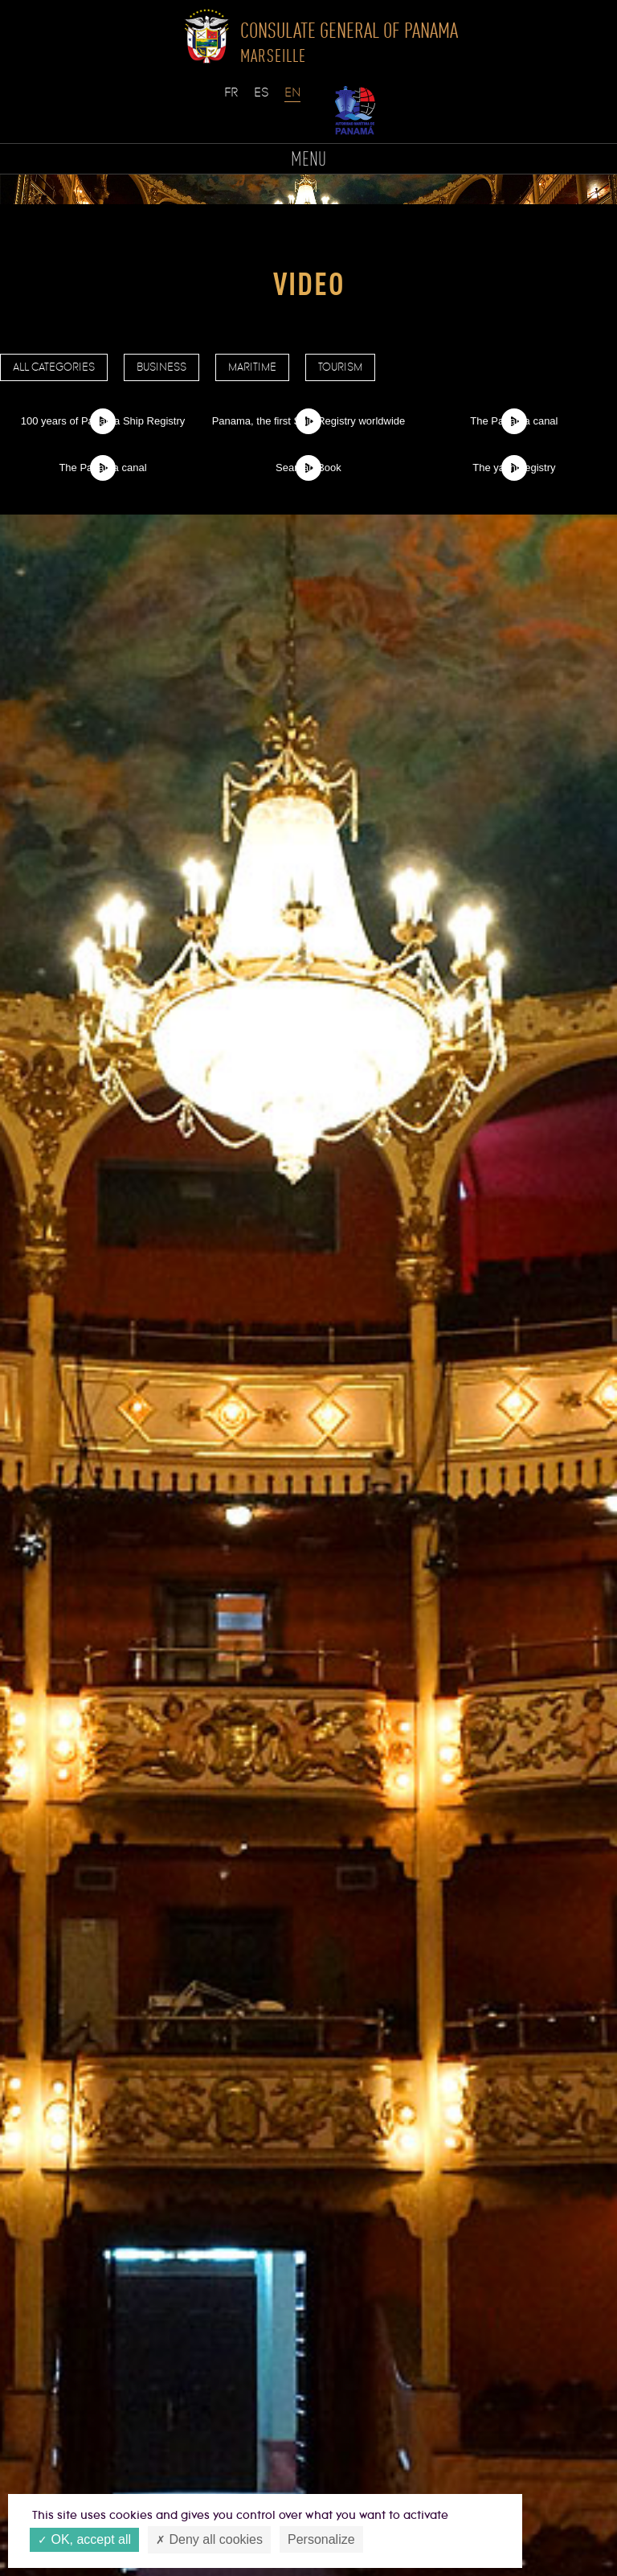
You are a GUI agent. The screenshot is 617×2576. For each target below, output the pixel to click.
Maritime (252, 367)
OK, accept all (84, 2541)
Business (161, 367)
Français (233, 100)
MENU (308, 160)
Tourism (340, 367)
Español (263, 100)
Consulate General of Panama (349, 42)
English (293, 100)
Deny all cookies (209, 2541)
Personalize (321, 2539)
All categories (54, 367)
